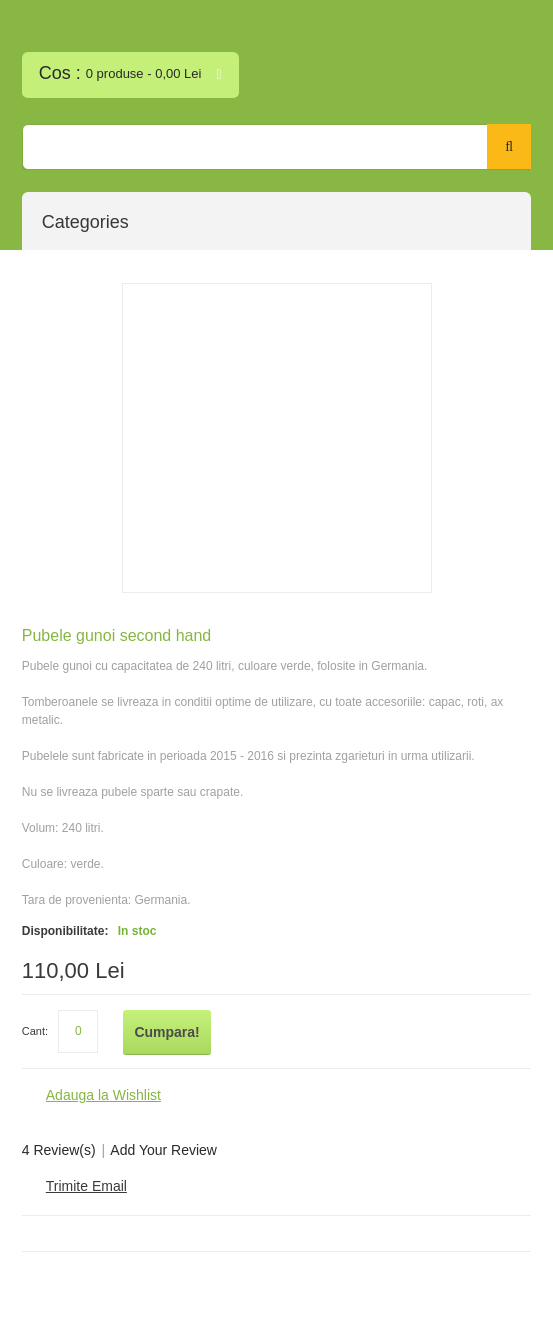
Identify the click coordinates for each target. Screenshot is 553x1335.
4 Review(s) (59, 1150)
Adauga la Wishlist (103, 1095)
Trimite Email (86, 1186)
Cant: (35, 1031)
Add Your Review (163, 1150)
